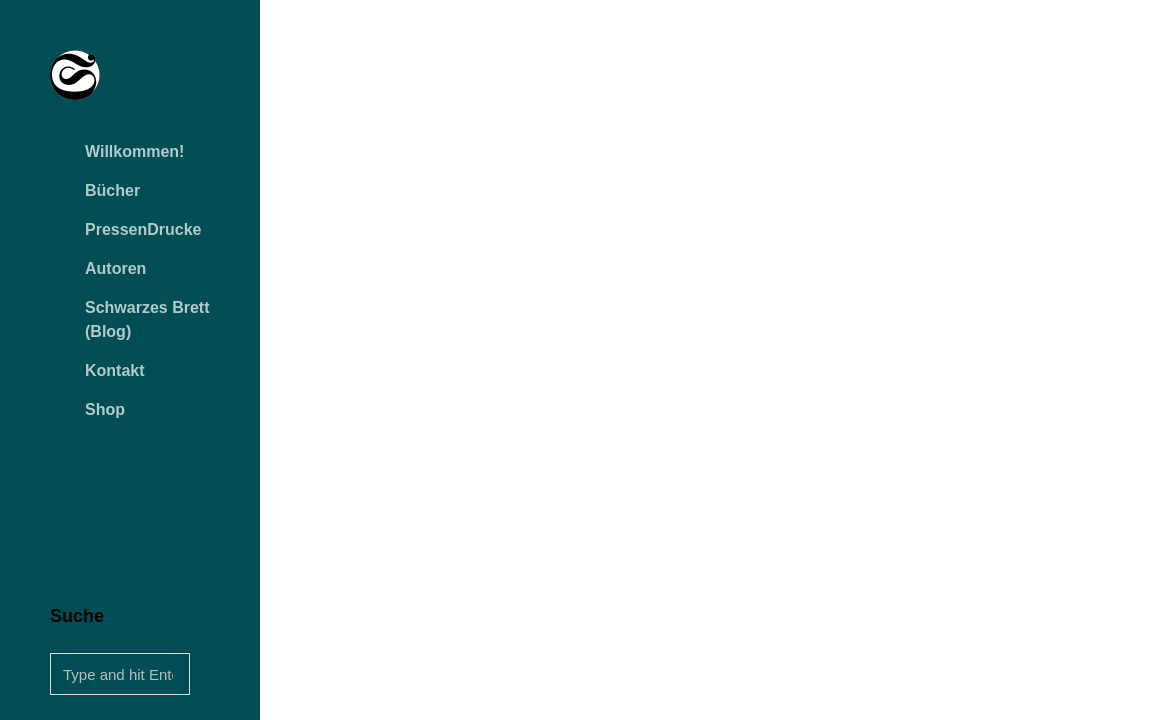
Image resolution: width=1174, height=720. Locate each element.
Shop (105, 409)
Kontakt (115, 370)
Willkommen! (134, 151)
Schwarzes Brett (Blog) (147, 319)
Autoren (115, 268)
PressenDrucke (143, 229)
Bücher (112, 190)
